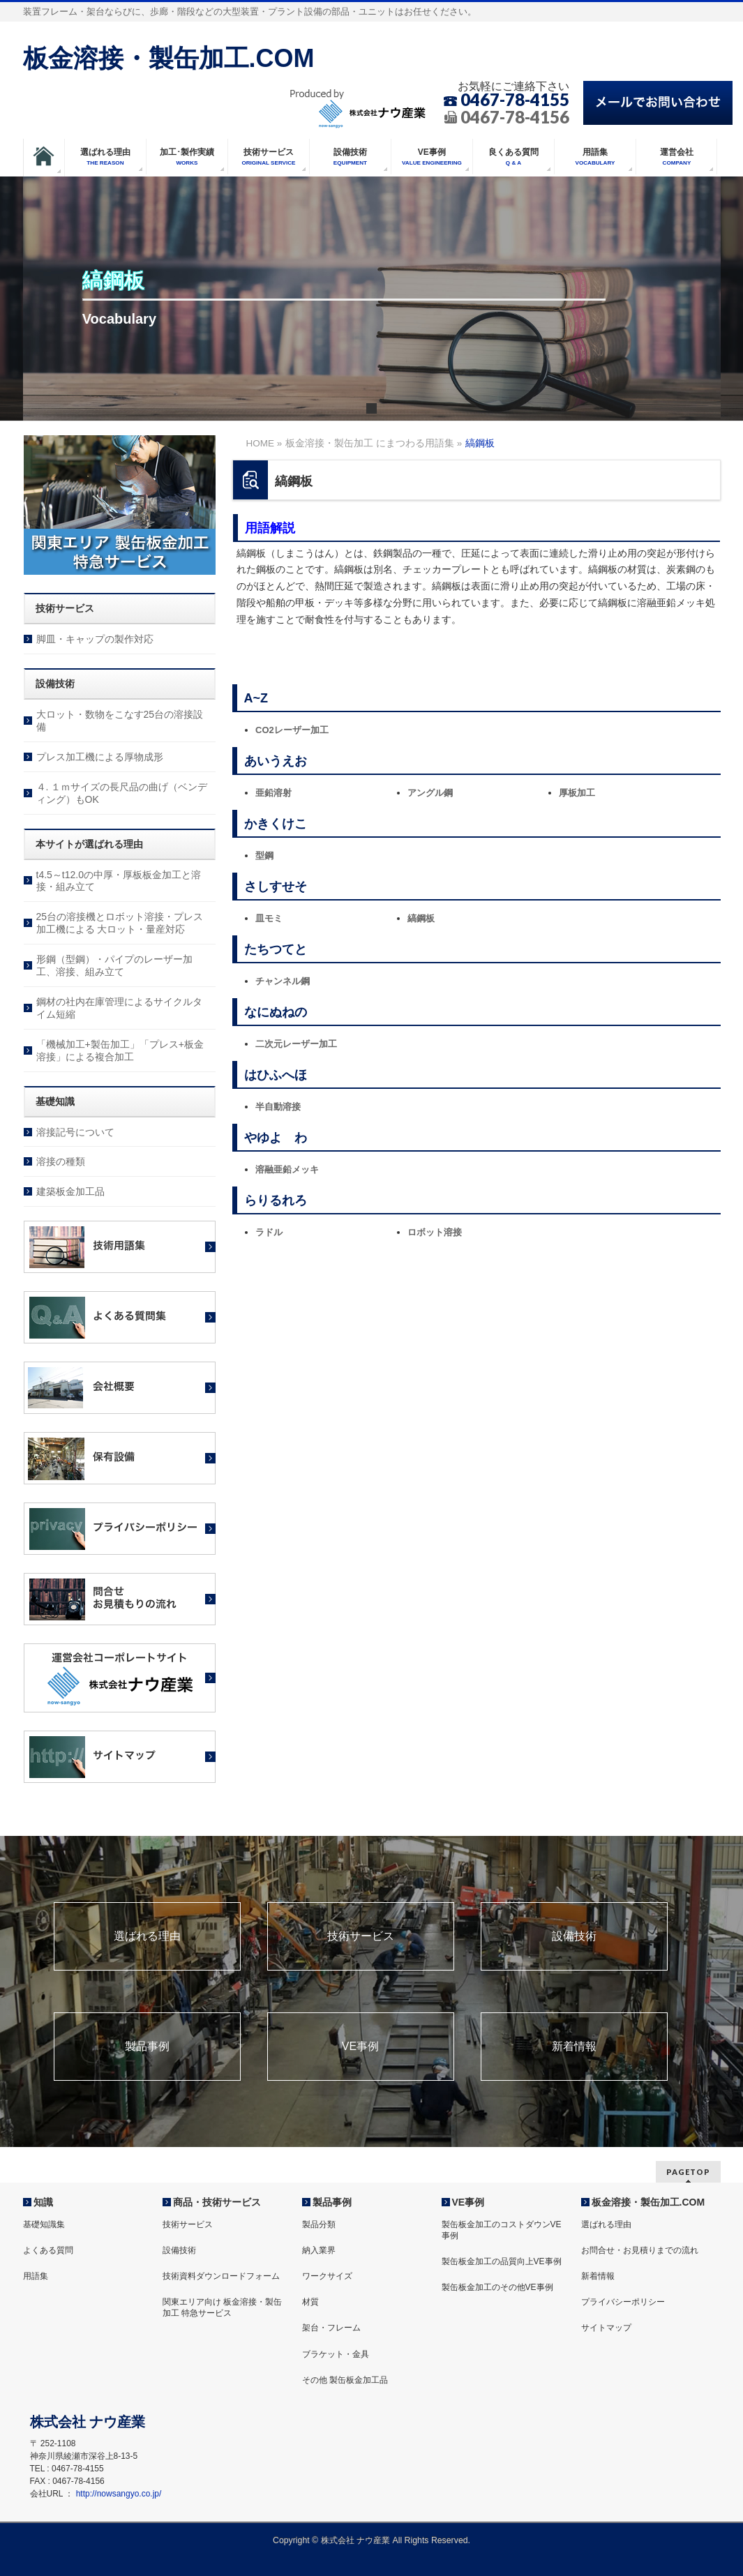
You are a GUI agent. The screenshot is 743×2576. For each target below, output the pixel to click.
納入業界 (319, 2250)
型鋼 (264, 855)
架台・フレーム (331, 2328)
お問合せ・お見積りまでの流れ (639, 2250)
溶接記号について (75, 1132)
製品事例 (147, 2046)
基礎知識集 (44, 2224)
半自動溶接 (278, 1106)
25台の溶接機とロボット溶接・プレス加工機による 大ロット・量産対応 (120, 923)
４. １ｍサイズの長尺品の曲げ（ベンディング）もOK (122, 793)
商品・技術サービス (217, 2202)
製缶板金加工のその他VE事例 (497, 2287)
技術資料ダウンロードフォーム (221, 2276)
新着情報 (574, 2046)
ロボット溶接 (434, 1232)
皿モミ (269, 918)
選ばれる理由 (147, 1936)
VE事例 (360, 2046)
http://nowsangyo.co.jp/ (119, 2494)
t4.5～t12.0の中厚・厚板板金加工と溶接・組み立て (119, 881)
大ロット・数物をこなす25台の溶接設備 (120, 720)
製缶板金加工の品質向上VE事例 (502, 2261)
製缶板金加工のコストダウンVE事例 (502, 2230)
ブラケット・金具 (335, 2354)
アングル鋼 (430, 793)
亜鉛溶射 (273, 793)
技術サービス (360, 1936)
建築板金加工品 (70, 1191)
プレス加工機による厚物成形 (99, 756)
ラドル (269, 1232)
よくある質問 (48, 2250)
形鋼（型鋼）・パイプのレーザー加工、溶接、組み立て (114, 965)
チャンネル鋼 (282, 981)
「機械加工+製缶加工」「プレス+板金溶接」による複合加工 (120, 1050)
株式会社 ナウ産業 (355, 2540)
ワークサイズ (327, 2276)
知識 (43, 2202)
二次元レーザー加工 (296, 1044)
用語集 (35, 2276)
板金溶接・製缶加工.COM (169, 58)
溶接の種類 (60, 1161)
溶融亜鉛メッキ (287, 1169)
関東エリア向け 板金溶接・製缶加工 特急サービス (222, 2307)
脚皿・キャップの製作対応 (94, 639)
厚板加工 (577, 793)
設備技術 (574, 1936)
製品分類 (319, 2224)
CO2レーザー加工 (292, 730)
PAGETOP (688, 2171)
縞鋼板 (421, 918)
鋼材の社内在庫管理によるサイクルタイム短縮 (119, 1008)
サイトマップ (606, 2328)
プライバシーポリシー (623, 2302)
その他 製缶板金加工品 (345, 2380)
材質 (310, 2302)
